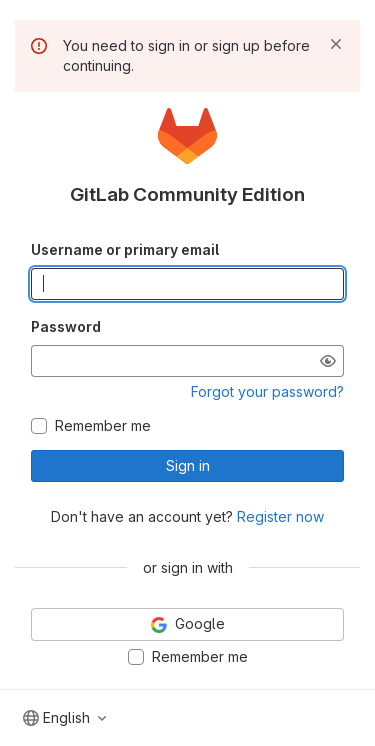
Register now (280, 516)
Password (66, 326)
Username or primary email (125, 249)
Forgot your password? (267, 391)
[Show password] (328, 361)
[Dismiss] (336, 44)
